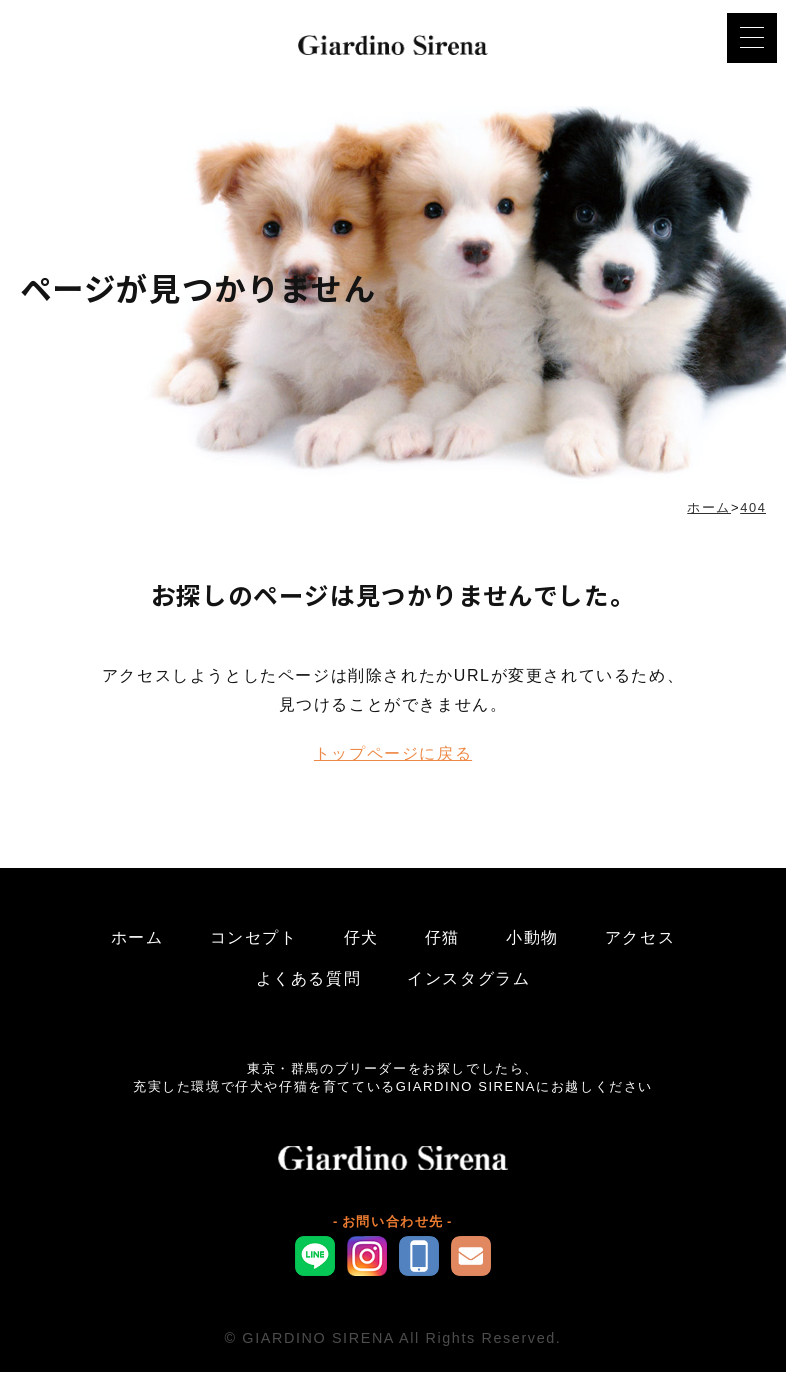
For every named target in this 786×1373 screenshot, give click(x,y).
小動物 (532, 938)
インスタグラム (468, 979)
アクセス (640, 938)
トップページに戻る (393, 754)
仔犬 (361, 938)
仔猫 (442, 938)
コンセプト (254, 938)
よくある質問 (309, 979)
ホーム (137, 938)
